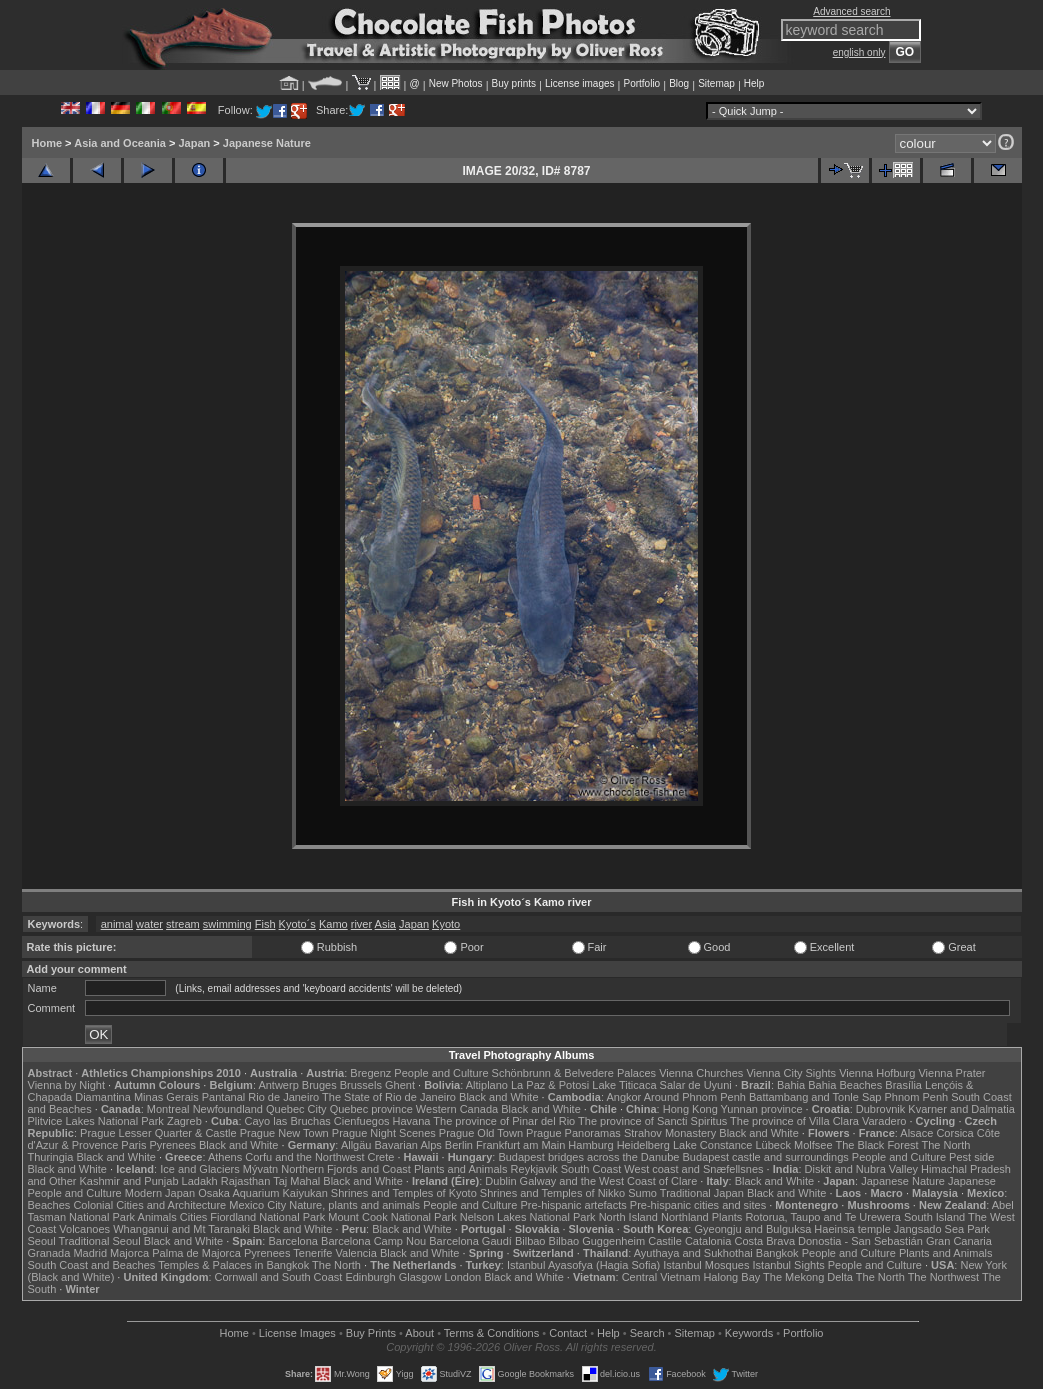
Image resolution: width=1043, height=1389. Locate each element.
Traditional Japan (702, 1193)
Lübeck (772, 1145)
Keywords (749, 1333)
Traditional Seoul (100, 1241)
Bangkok (777, 1253)
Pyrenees (172, 1145)
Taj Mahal (296, 1181)
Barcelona (293, 1241)
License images (579, 83)
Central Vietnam (661, 1277)
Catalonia (708, 1241)
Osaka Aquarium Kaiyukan (263, 1193)
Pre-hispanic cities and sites (698, 1205)
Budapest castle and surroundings (765, 1157)
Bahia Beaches (845, 1085)
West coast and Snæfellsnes (693, 1169)
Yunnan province (762, 1109)
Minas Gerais (166, 1097)
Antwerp (278, 1085)
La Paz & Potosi (550, 1085)
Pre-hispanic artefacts (573, 1205)
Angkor (623, 1097)
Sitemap (716, 83)
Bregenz (370, 1073)
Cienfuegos (362, 1121)
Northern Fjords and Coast (346, 1169)
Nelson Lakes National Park (528, 1217)
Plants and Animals (461, 1169)
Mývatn (260, 1169)
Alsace (916, 1133)
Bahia (791, 1085)
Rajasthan (246, 1181)
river (361, 924)
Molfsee (813, 1145)
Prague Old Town (481, 1133)
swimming (227, 924)
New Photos (456, 83)
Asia (385, 924)
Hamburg (590, 1145)
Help (754, 83)
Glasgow (420, 1277)
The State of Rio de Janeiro (389, 1097)
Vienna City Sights (791, 1073)
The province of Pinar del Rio (504, 1121)
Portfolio (641, 83)
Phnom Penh (917, 1097)
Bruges (319, 1085)
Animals (157, 1217)
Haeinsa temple (852, 1229)
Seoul (42, 1241)
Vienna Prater (951, 1073)
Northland (685, 1217)
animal (117, 924)
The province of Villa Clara (794, 1121)
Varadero (884, 1121)
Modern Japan (160, 1193)
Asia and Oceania (120, 143)
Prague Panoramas (573, 1133)
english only (859, 52)
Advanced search (851, 11)
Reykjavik (534, 1169)
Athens (225, 1157)
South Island (934, 1217)
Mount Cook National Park (392, 1217)
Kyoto (446, 924)
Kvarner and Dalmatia (961, 1109)
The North (945, 1145)
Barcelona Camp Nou (373, 1241)
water (149, 924)
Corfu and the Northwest (304, 1157)
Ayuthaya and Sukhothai (693, 1253)
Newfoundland (228, 1109)
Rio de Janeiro (283, 1097)
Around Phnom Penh (695, 1097)
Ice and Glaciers (199, 1169)
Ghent (400, 1085)
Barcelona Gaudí (470, 1241)
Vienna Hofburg (877, 1073)
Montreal (168, 1109)
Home (47, 143)
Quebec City (296, 1109)
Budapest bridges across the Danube (588, 1157)
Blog (679, 83)
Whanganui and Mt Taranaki (181, 1229)
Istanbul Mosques (706, 1265)
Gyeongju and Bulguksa (752, 1229)
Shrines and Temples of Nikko (552, 1193)
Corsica (954, 1133)
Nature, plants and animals (354, 1205)
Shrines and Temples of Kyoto (404, 1193)
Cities (194, 1217)
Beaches (49, 1205)
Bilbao (530, 1241)
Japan (194, 143)
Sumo (642, 1193)
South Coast (591, 1169)
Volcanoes (84, 1229)
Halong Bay (731, 1277)
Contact (568, 1333)
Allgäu (356, 1145)
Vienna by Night (66, 1085)
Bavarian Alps (408, 1145)
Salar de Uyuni (696, 1085)
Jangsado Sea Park (942, 1229)
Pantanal (223, 1097)
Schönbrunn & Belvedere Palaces (574, 1073)
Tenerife (312, 1253)
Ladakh (200, 1181)
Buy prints (514, 83)
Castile (665, 1241)
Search (647, 1333)
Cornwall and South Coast (279, 1277)
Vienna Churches (701, 1073)
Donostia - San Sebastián (860, 1241)
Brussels (361, 1085)
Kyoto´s (297, 924)
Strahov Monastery (670, 1133)
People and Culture (441, 1073)
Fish (265, 924)
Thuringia (51, 1157)
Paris (133, 1145)
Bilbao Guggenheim (597, 1241)
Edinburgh (370, 1277)
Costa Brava (764, 1241)
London (462, 1277)
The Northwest (944, 1277)
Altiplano (487, 1085)
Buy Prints (371, 1333)
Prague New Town (284, 1133)
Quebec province (371, 1109)
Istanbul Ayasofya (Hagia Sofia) (583, 1265)
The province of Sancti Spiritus (652, 1121)
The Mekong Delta (808, 1277)
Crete (381, 1157)
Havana (412, 1121)
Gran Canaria (959, 1241)
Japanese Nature (267, 143)
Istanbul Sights (789, 1265)
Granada (49, 1253)
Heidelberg (643, 1145)
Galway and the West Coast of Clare (609, 1181)
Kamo (333, 924)
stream (183, 924)
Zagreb (184, 1121)
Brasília (903, 1085)
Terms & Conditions (491, 1333)
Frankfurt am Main (520, 1145)
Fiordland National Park (267, 1217)
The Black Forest (876, 1145)
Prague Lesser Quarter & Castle (158, 1133)
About (419, 1333)
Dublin (500, 1181)
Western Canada (457, 1109)
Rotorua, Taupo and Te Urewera (823, 1217)
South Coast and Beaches (92, 1265)
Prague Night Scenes (384, 1133)
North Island (628, 1217)
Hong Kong (690, 1109)
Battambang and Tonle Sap (815, 1097)
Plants (727, 1217)
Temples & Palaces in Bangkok (233, 1265)
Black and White (498, 1097)
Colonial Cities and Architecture (149, 1205)
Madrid (90, 1253)
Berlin (459, 1145)
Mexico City (257, 1205)
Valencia (356, 1253)
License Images (297, 1333)
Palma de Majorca (196, 1253)
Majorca (129, 1253)
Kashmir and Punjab (128, 1181)
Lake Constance (713, 1145)
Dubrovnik (881, 1109)
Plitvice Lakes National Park (96, 1121)
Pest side (971, 1157)
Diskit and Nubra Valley (862, 1169)
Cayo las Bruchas (288, 1121)
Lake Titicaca (624, 1085)
